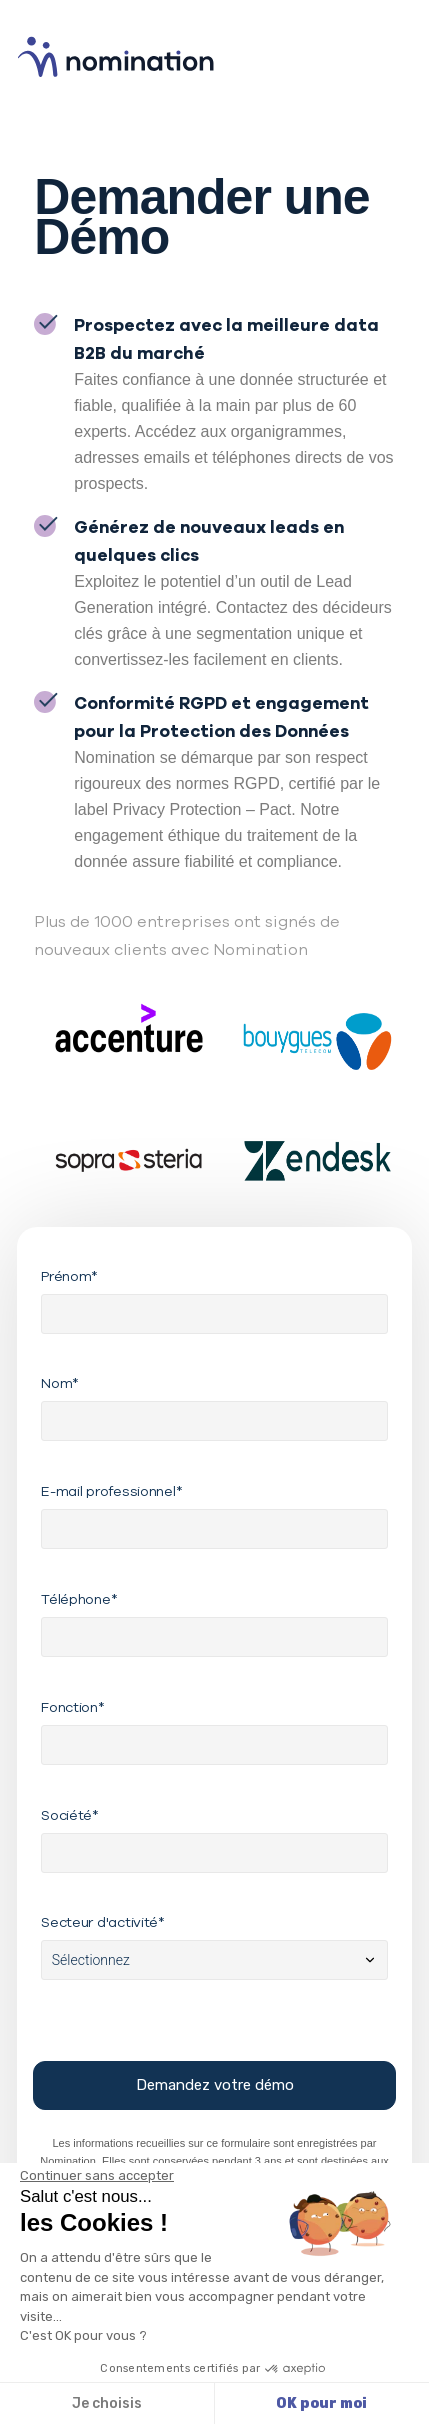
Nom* (60, 1383)
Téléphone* (79, 1599)
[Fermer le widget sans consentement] (96, 2176)
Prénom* (69, 1276)
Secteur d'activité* (103, 1922)
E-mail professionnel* (111, 1491)
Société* (70, 1815)
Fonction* (72, 1707)
